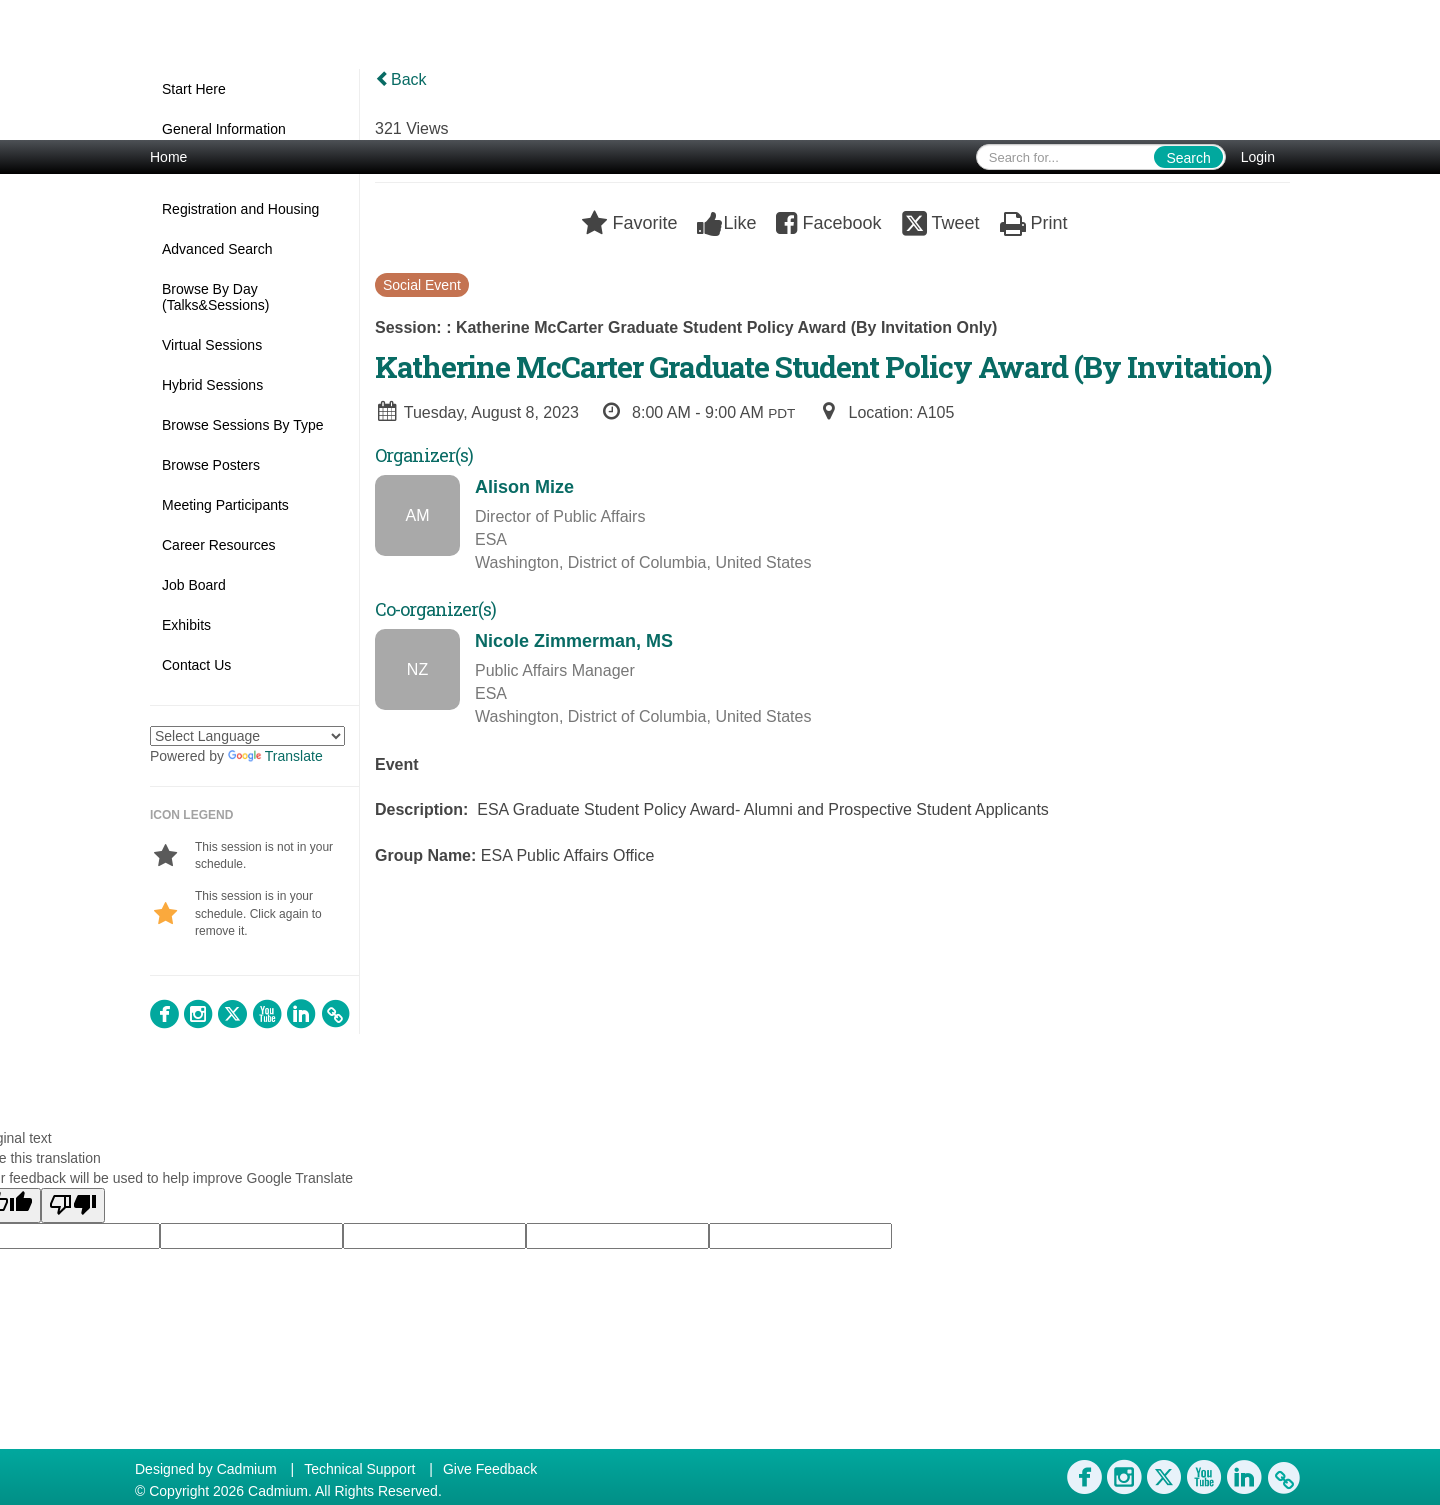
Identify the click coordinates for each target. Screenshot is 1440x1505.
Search (1188, 158)
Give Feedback (490, 1469)
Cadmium (247, 1469)
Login (1258, 157)
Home (168, 157)
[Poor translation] (73, 1205)
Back (401, 79)
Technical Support (359, 1469)
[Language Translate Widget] (247, 736)
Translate (275, 756)
